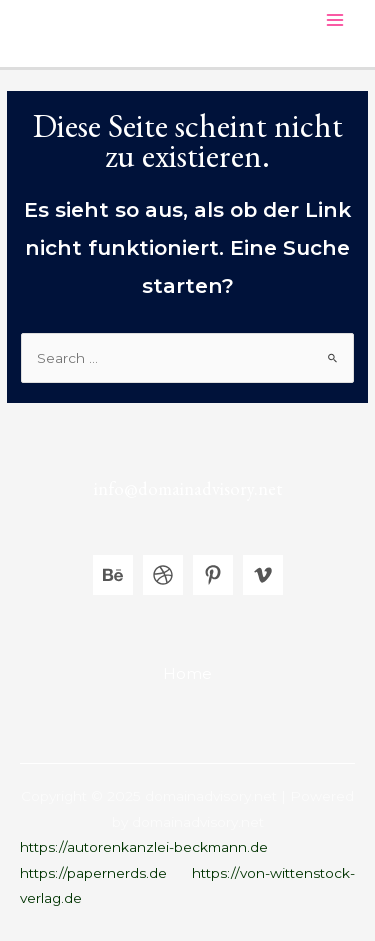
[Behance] (113, 575)
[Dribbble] (163, 575)
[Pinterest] (213, 575)
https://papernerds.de (93, 873)
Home (187, 673)
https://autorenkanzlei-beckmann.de (144, 847)
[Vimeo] (263, 575)
